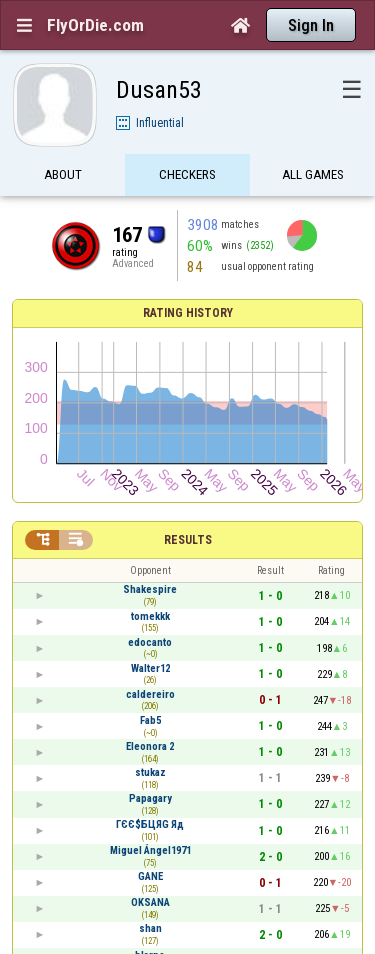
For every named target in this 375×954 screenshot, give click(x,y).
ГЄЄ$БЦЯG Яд (150, 824)
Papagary (150, 798)
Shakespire (150, 589)
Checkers (187, 177)
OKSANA (150, 902)
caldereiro (150, 694)
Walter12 (150, 668)
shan (150, 928)
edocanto (150, 642)
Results (188, 540)
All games (313, 177)
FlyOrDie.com (95, 25)
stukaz (150, 772)
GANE (150, 876)
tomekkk (150, 616)
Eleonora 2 (150, 746)
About (63, 177)
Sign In (311, 25)
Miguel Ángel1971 (150, 850)
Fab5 (150, 720)
